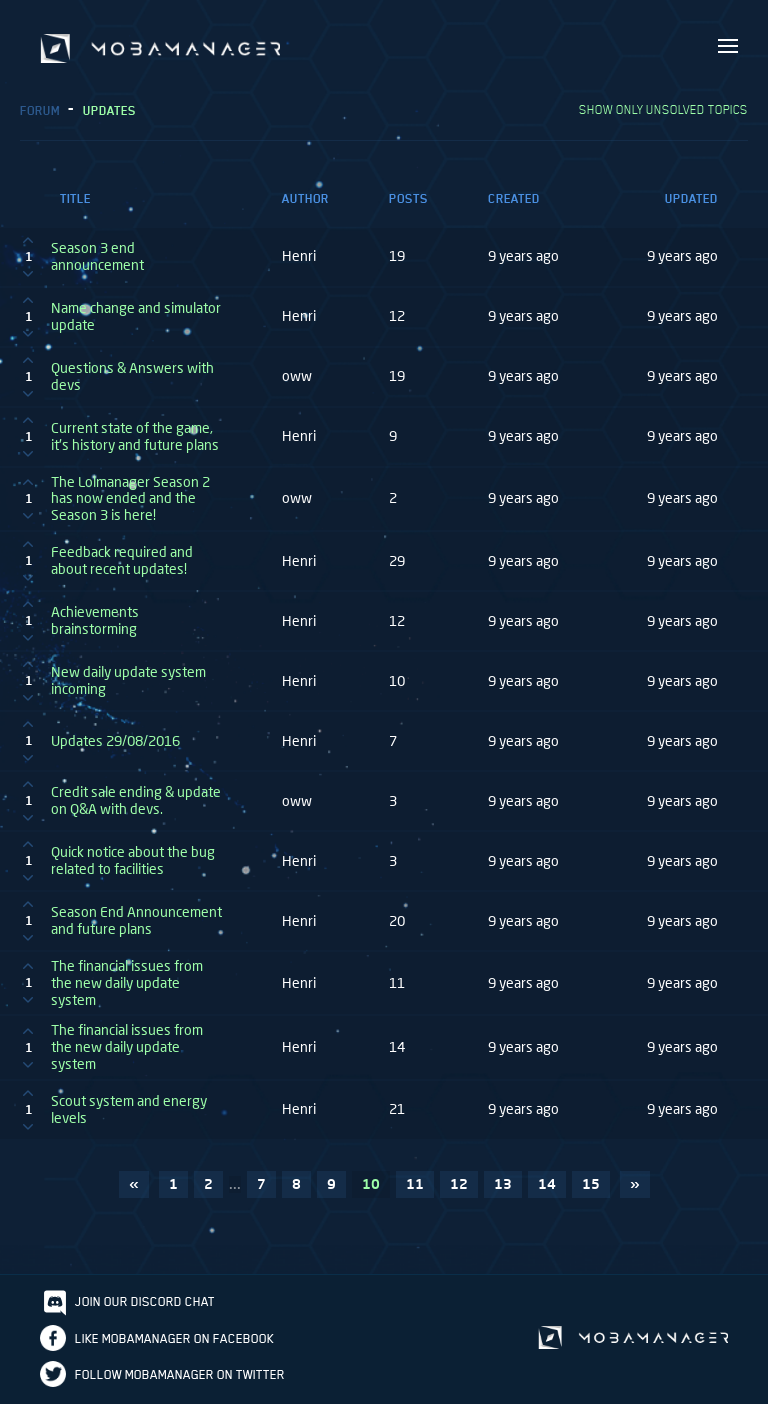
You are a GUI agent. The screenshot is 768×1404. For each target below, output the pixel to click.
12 (459, 1183)
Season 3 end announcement (97, 256)
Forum (40, 110)
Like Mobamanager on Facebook (174, 1338)
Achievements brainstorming (95, 620)
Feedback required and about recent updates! (122, 560)
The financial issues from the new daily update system (127, 983)
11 (415, 1183)
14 (547, 1183)
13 (503, 1183)
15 (591, 1183)
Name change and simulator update (136, 316)
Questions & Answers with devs (132, 376)
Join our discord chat (145, 1301)
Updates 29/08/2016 (115, 741)
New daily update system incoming (128, 680)
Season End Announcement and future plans (136, 920)
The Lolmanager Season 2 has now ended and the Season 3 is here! (130, 499)
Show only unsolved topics (663, 109)
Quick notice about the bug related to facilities (133, 860)
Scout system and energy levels (129, 1109)
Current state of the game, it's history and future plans (135, 436)
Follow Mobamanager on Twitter (180, 1374)
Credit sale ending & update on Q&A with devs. (136, 800)
